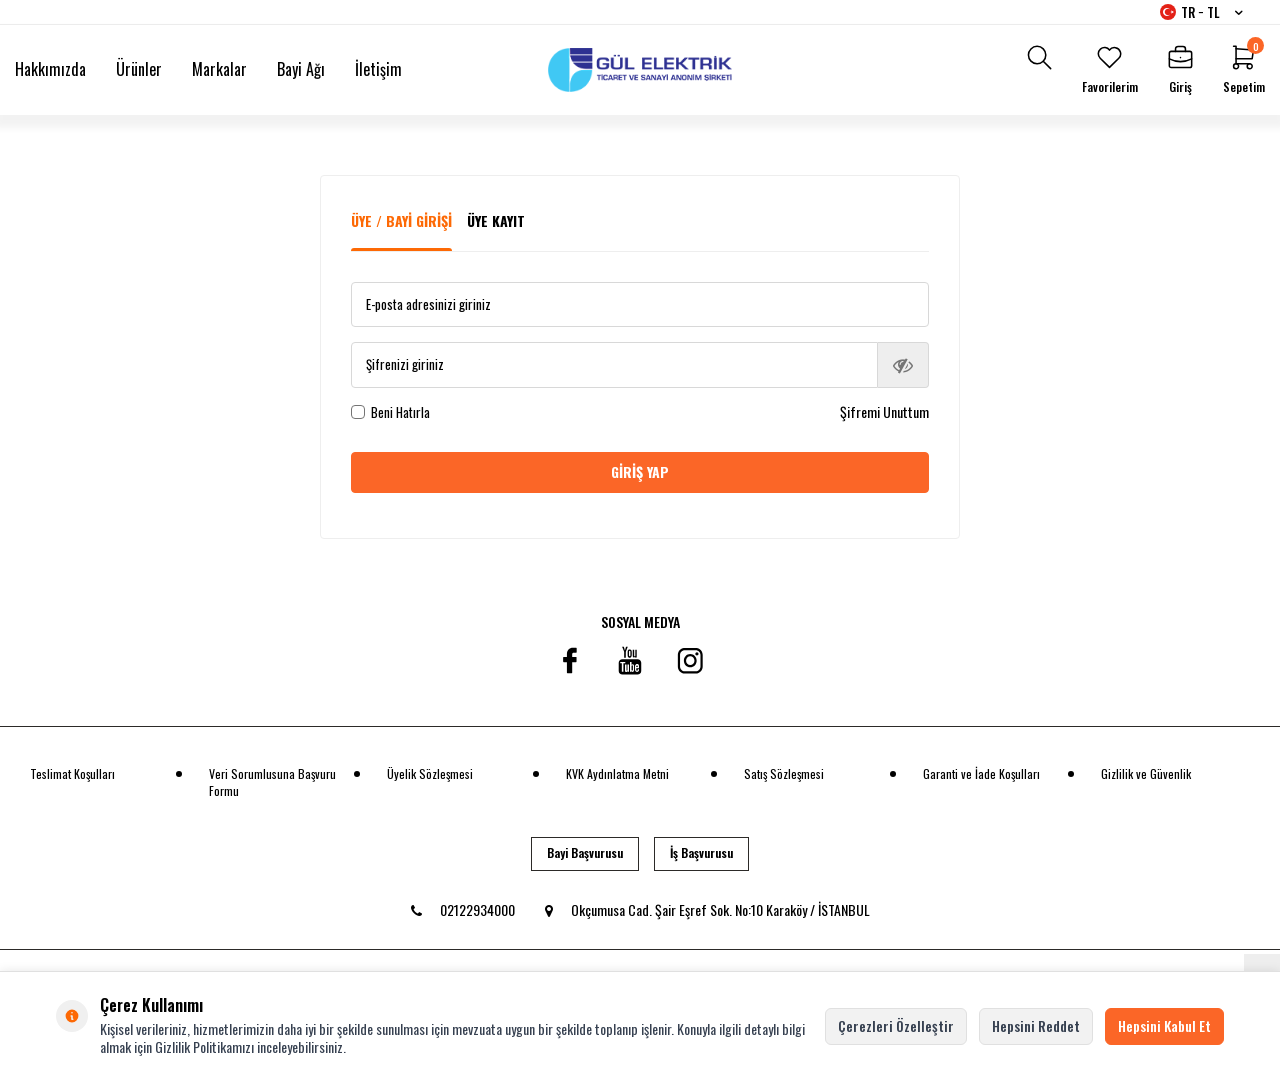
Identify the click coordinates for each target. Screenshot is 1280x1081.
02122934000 (463, 909)
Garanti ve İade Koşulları (981, 773)
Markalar (219, 69)
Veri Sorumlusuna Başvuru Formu (272, 782)
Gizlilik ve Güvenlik (1146, 773)
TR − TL (1201, 12)
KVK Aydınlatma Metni (617, 773)
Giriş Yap (640, 471)
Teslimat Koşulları (72, 773)
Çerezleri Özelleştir (896, 1025)
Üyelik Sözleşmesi (430, 773)
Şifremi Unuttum (884, 412)
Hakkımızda (50, 69)
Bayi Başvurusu (585, 853)
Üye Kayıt (496, 220)
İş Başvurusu (701, 853)
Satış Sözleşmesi (784, 773)
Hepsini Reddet (1036, 1025)
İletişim (378, 69)
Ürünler (139, 69)
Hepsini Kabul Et (1164, 1025)
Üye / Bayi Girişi (401, 220)
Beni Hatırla (390, 412)
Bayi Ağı (301, 69)
